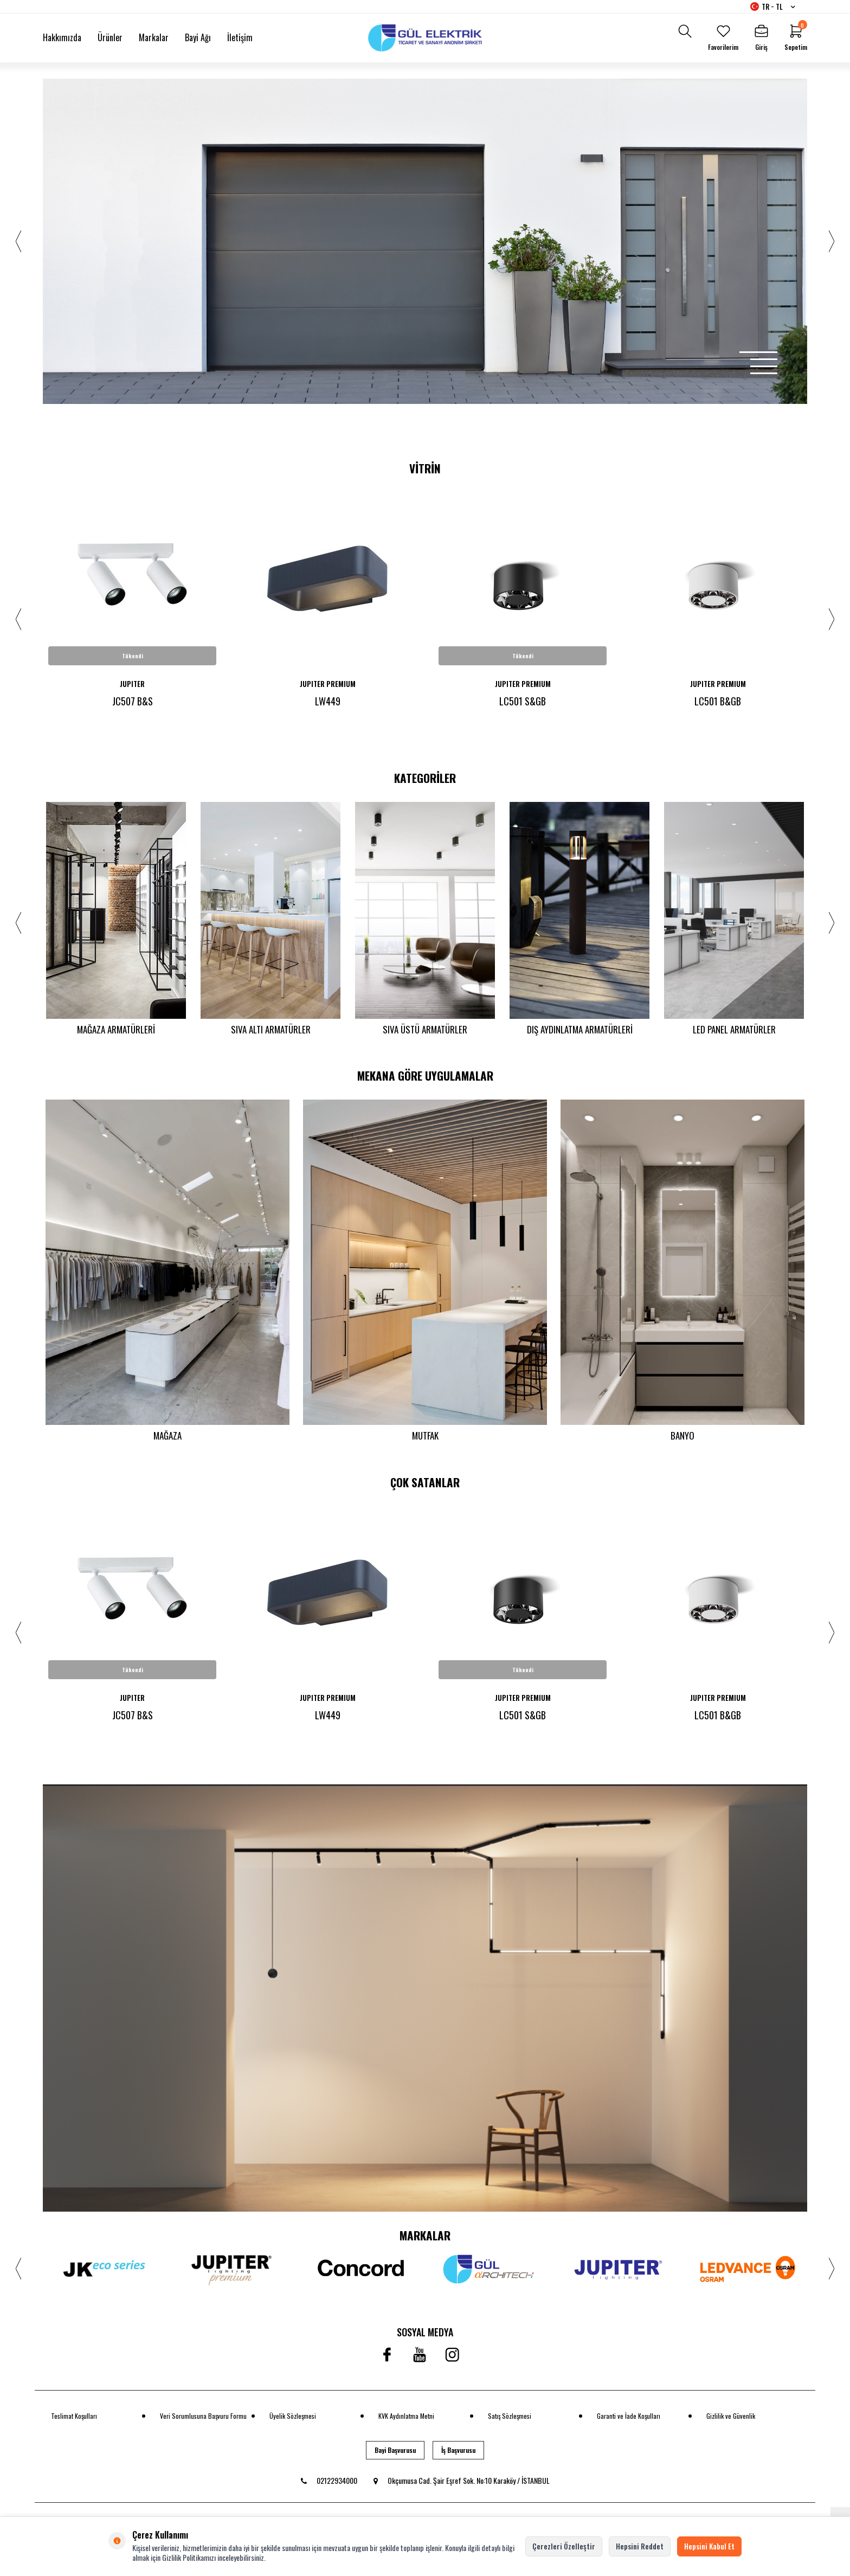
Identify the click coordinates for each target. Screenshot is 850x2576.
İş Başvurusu (458, 2452)
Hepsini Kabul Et (709, 2546)
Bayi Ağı (198, 37)
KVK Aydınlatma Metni (406, 2418)
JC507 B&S (132, 701)
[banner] (425, 2000)
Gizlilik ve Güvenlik (730, 2418)
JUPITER (132, 684)
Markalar (154, 37)
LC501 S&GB (522, 701)
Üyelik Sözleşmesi (292, 2418)
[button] (758, 352)
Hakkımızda (62, 37)
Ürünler (110, 37)
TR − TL (772, 6)
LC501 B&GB (717, 701)
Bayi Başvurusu (395, 2452)
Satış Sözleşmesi (509, 2418)
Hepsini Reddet (640, 2546)
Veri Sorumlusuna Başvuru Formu (203, 2418)
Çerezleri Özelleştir (563, 2546)
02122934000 (329, 2483)
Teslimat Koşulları (74, 2418)
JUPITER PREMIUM (328, 684)
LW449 (327, 701)
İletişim (240, 37)
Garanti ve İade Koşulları (628, 2418)
